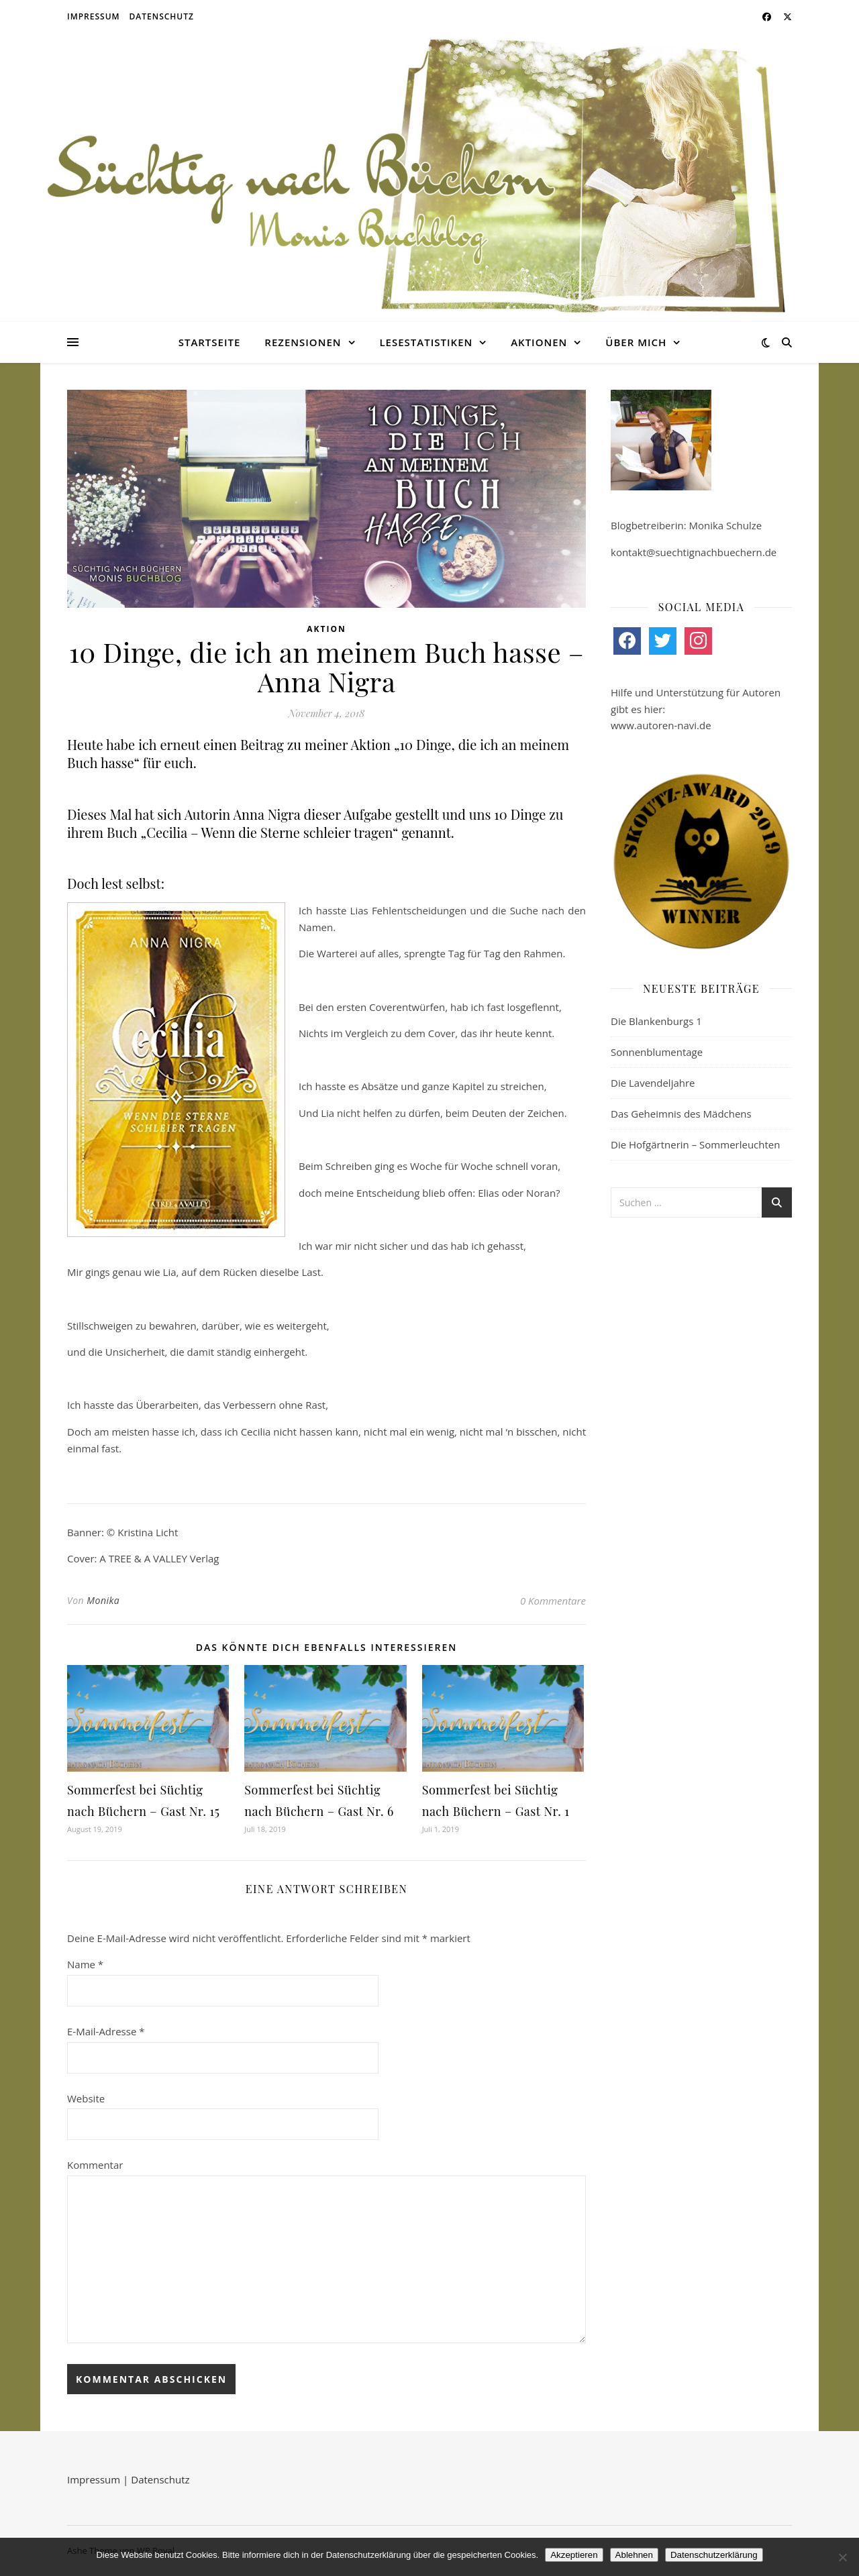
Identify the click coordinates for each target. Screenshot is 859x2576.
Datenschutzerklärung (714, 2555)
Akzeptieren (573, 2555)
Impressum (93, 16)
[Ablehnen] (842, 2557)
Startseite (210, 342)
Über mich (635, 342)
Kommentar (95, 2164)
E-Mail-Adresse (106, 2031)
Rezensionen (302, 342)
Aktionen (539, 342)
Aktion (326, 629)
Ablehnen (634, 2555)
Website (86, 2098)
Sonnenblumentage (657, 1052)
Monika (103, 1600)
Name (85, 1964)
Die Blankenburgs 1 (656, 1021)
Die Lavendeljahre (653, 1082)
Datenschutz (162, 16)
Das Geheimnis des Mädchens (681, 1113)
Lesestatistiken (425, 342)
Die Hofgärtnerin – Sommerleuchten (695, 1144)
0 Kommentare (553, 1600)
